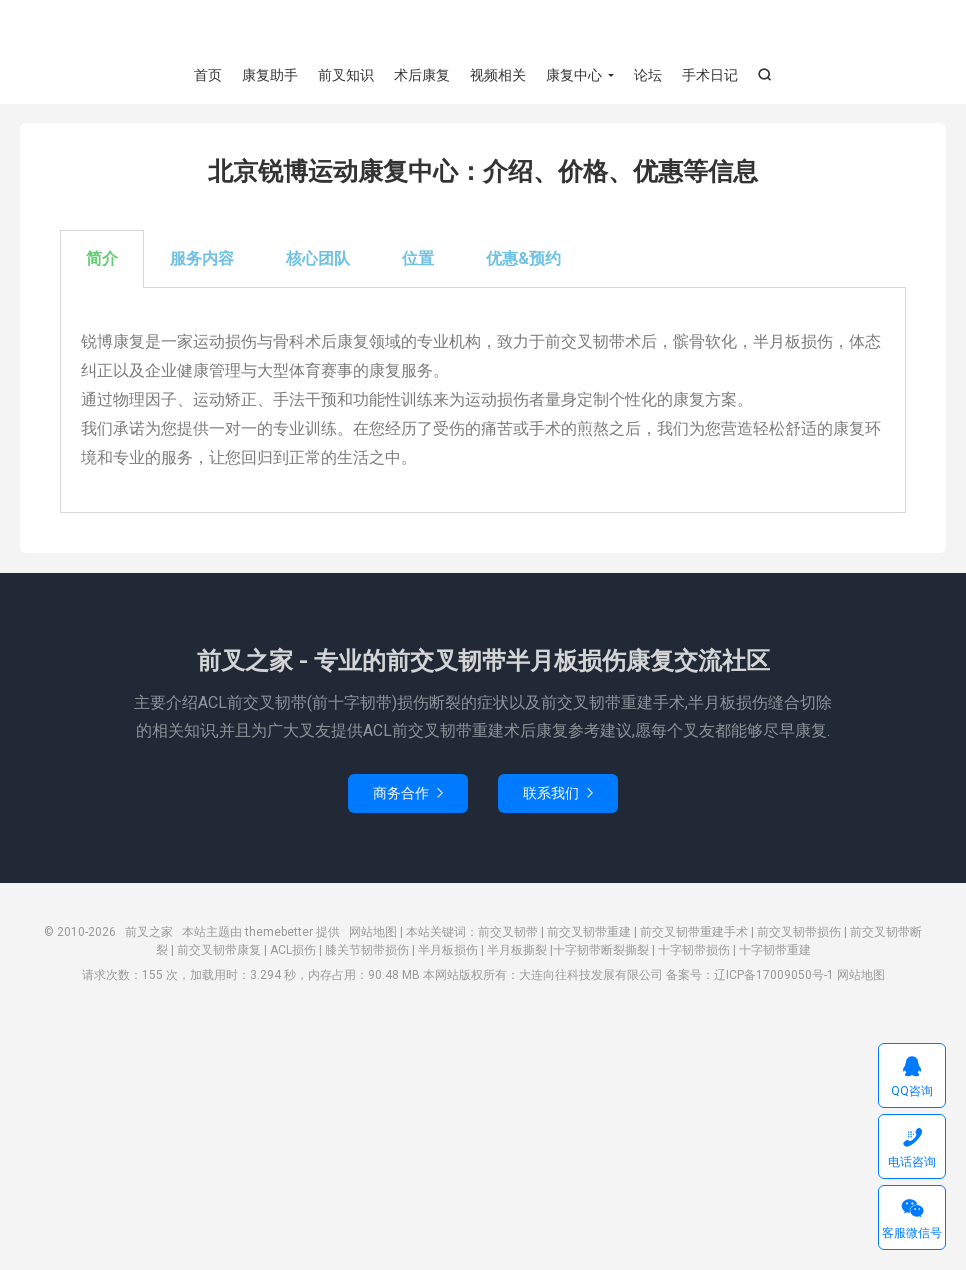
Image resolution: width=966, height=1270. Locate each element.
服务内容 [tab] (202, 260)
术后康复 (422, 75)
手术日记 (710, 75)
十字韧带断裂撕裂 (601, 951)
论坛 (648, 75)
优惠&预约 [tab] (523, 260)
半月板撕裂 (517, 951)
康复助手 (270, 75)
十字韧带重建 (775, 951)
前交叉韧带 (508, 933)
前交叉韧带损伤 (799, 933)
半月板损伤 (448, 951)
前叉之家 (483, 31)
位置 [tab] (418, 260)
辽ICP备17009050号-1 (774, 976)
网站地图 (373, 933)
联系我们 (558, 794)
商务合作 (408, 794)
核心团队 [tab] (318, 260)
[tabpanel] (483, 402)
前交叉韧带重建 (589, 933)
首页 (208, 75)
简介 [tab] (102, 260)
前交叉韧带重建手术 (694, 933)
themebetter (279, 933)
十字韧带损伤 (694, 951)
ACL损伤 (293, 951)
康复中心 (574, 75)
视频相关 (498, 75)
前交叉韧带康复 (219, 951)
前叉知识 (346, 75)
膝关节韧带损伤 (367, 951)
